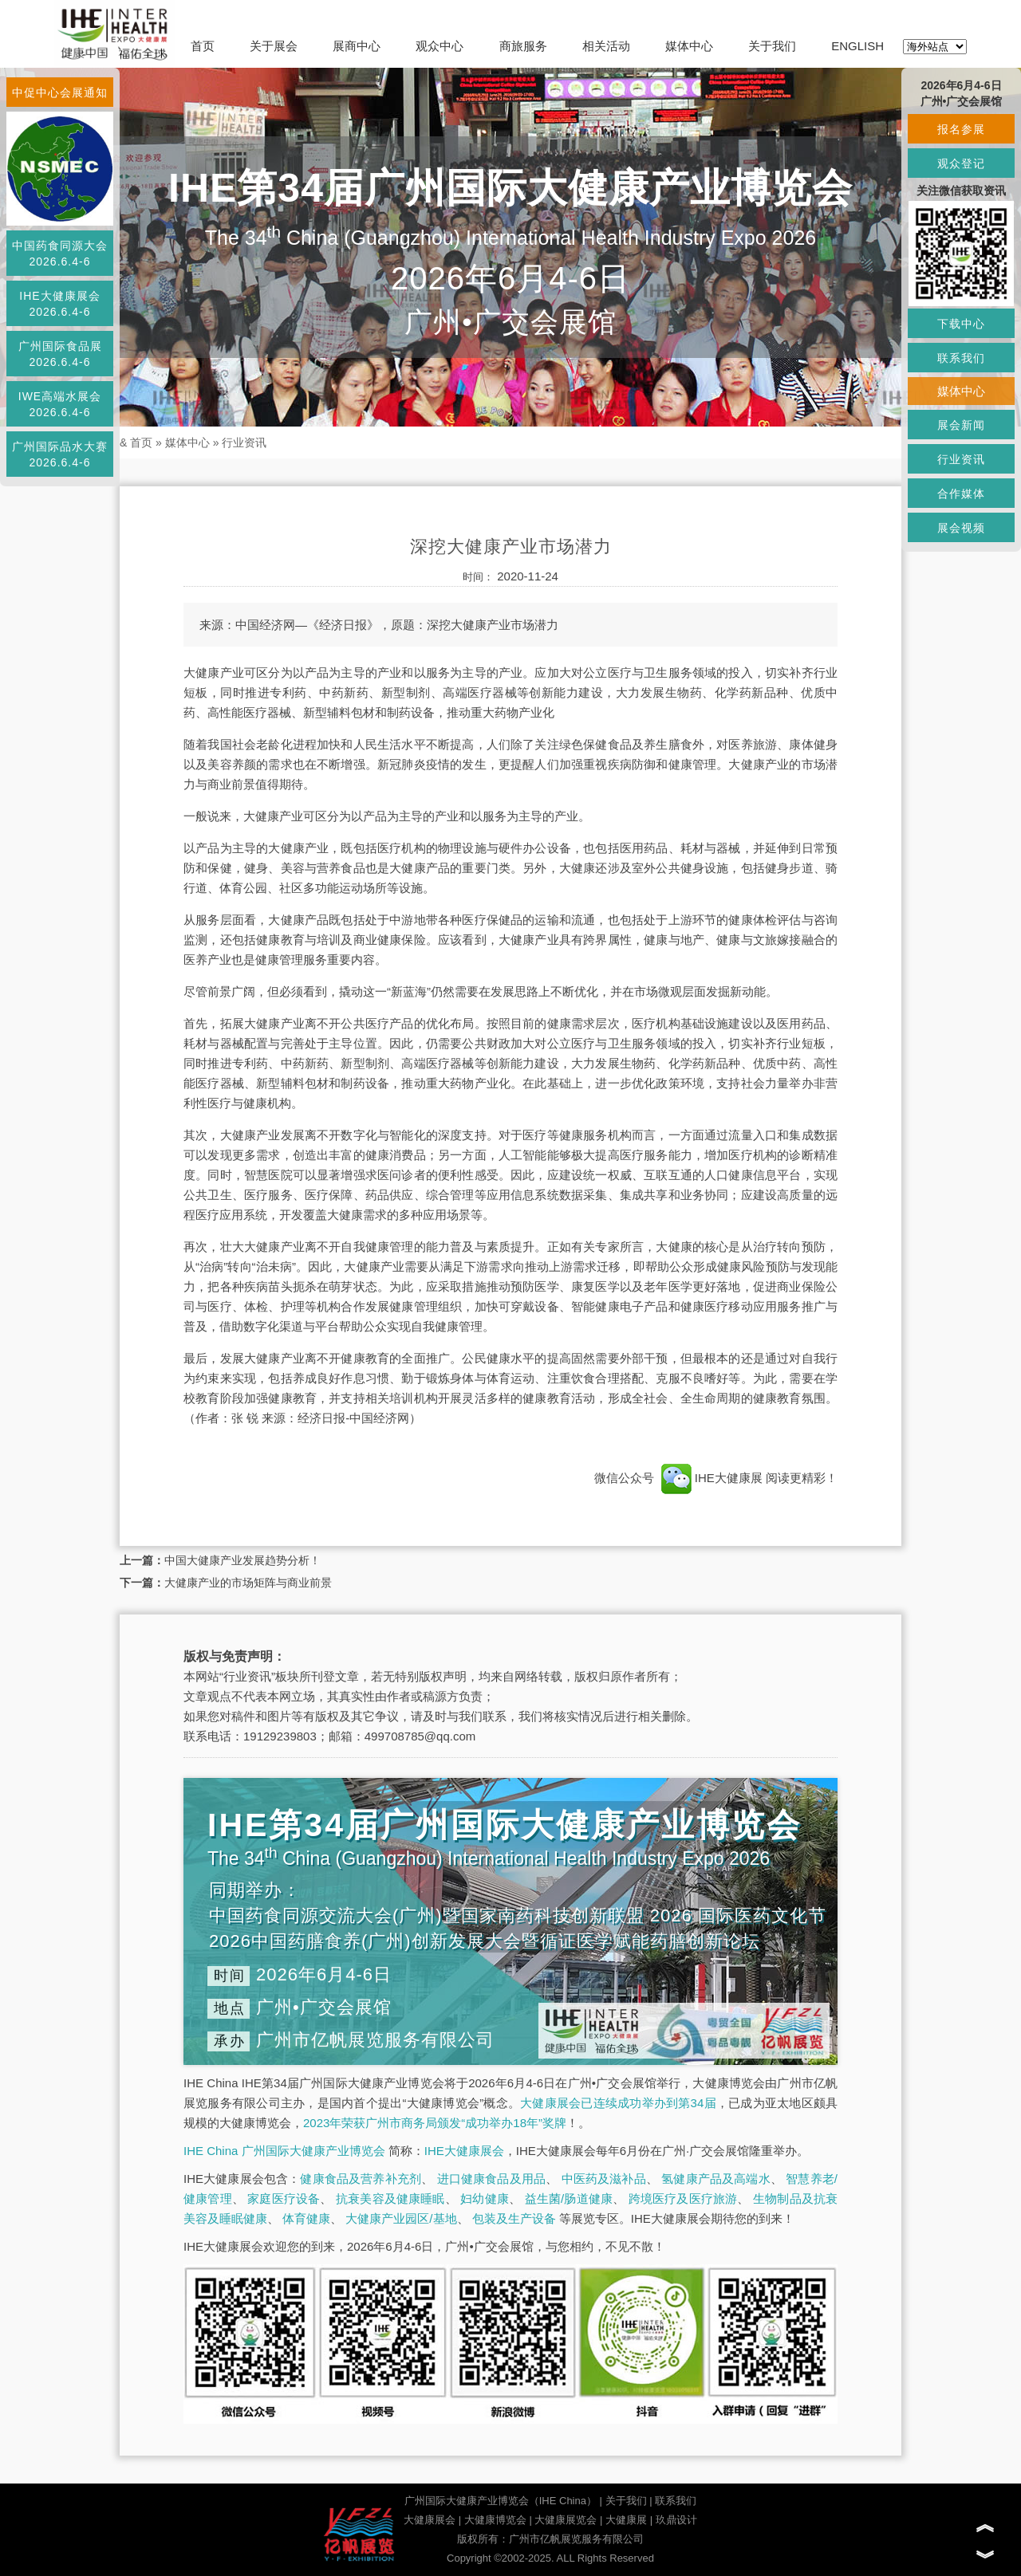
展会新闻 (961, 425)
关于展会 (274, 46)
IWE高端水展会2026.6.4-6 (59, 404)
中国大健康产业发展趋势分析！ (242, 1560)
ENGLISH (857, 46)
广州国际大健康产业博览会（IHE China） (500, 2501)
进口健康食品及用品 (491, 2178)
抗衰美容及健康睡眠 (390, 2198)
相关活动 (606, 46)
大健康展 (626, 2520)
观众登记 (961, 163)
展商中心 (356, 46)
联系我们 (675, 2501)
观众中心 (439, 46)
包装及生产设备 (514, 2218)
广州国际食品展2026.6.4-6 (60, 354)
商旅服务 (523, 46)
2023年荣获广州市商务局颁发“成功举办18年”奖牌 (434, 2123)
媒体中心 (689, 46)
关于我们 (772, 46)
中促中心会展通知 (60, 92)
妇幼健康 (484, 2198)
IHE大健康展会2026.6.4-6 (59, 303)
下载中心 (961, 323)
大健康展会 (429, 2520)
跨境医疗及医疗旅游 (683, 2198)
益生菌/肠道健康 (569, 2198)
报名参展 (961, 129)
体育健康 (306, 2218)
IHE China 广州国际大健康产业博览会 (284, 2150)
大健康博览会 (495, 2520)
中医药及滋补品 (604, 2178)
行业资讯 (244, 442)
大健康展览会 (565, 2520)
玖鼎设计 (676, 2520)
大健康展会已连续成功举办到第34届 (618, 2103)
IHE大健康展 (711, 1478)
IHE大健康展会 (464, 2150)
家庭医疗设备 (283, 2198)
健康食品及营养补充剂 (360, 2178)
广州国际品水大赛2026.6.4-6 (60, 454)
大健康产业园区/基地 (400, 2218)
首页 (203, 46)
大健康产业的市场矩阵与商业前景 (248, 1582)
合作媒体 (961, 493)
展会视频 (961, 527)
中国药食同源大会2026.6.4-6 (60, 253)
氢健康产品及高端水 (715, 2178)
